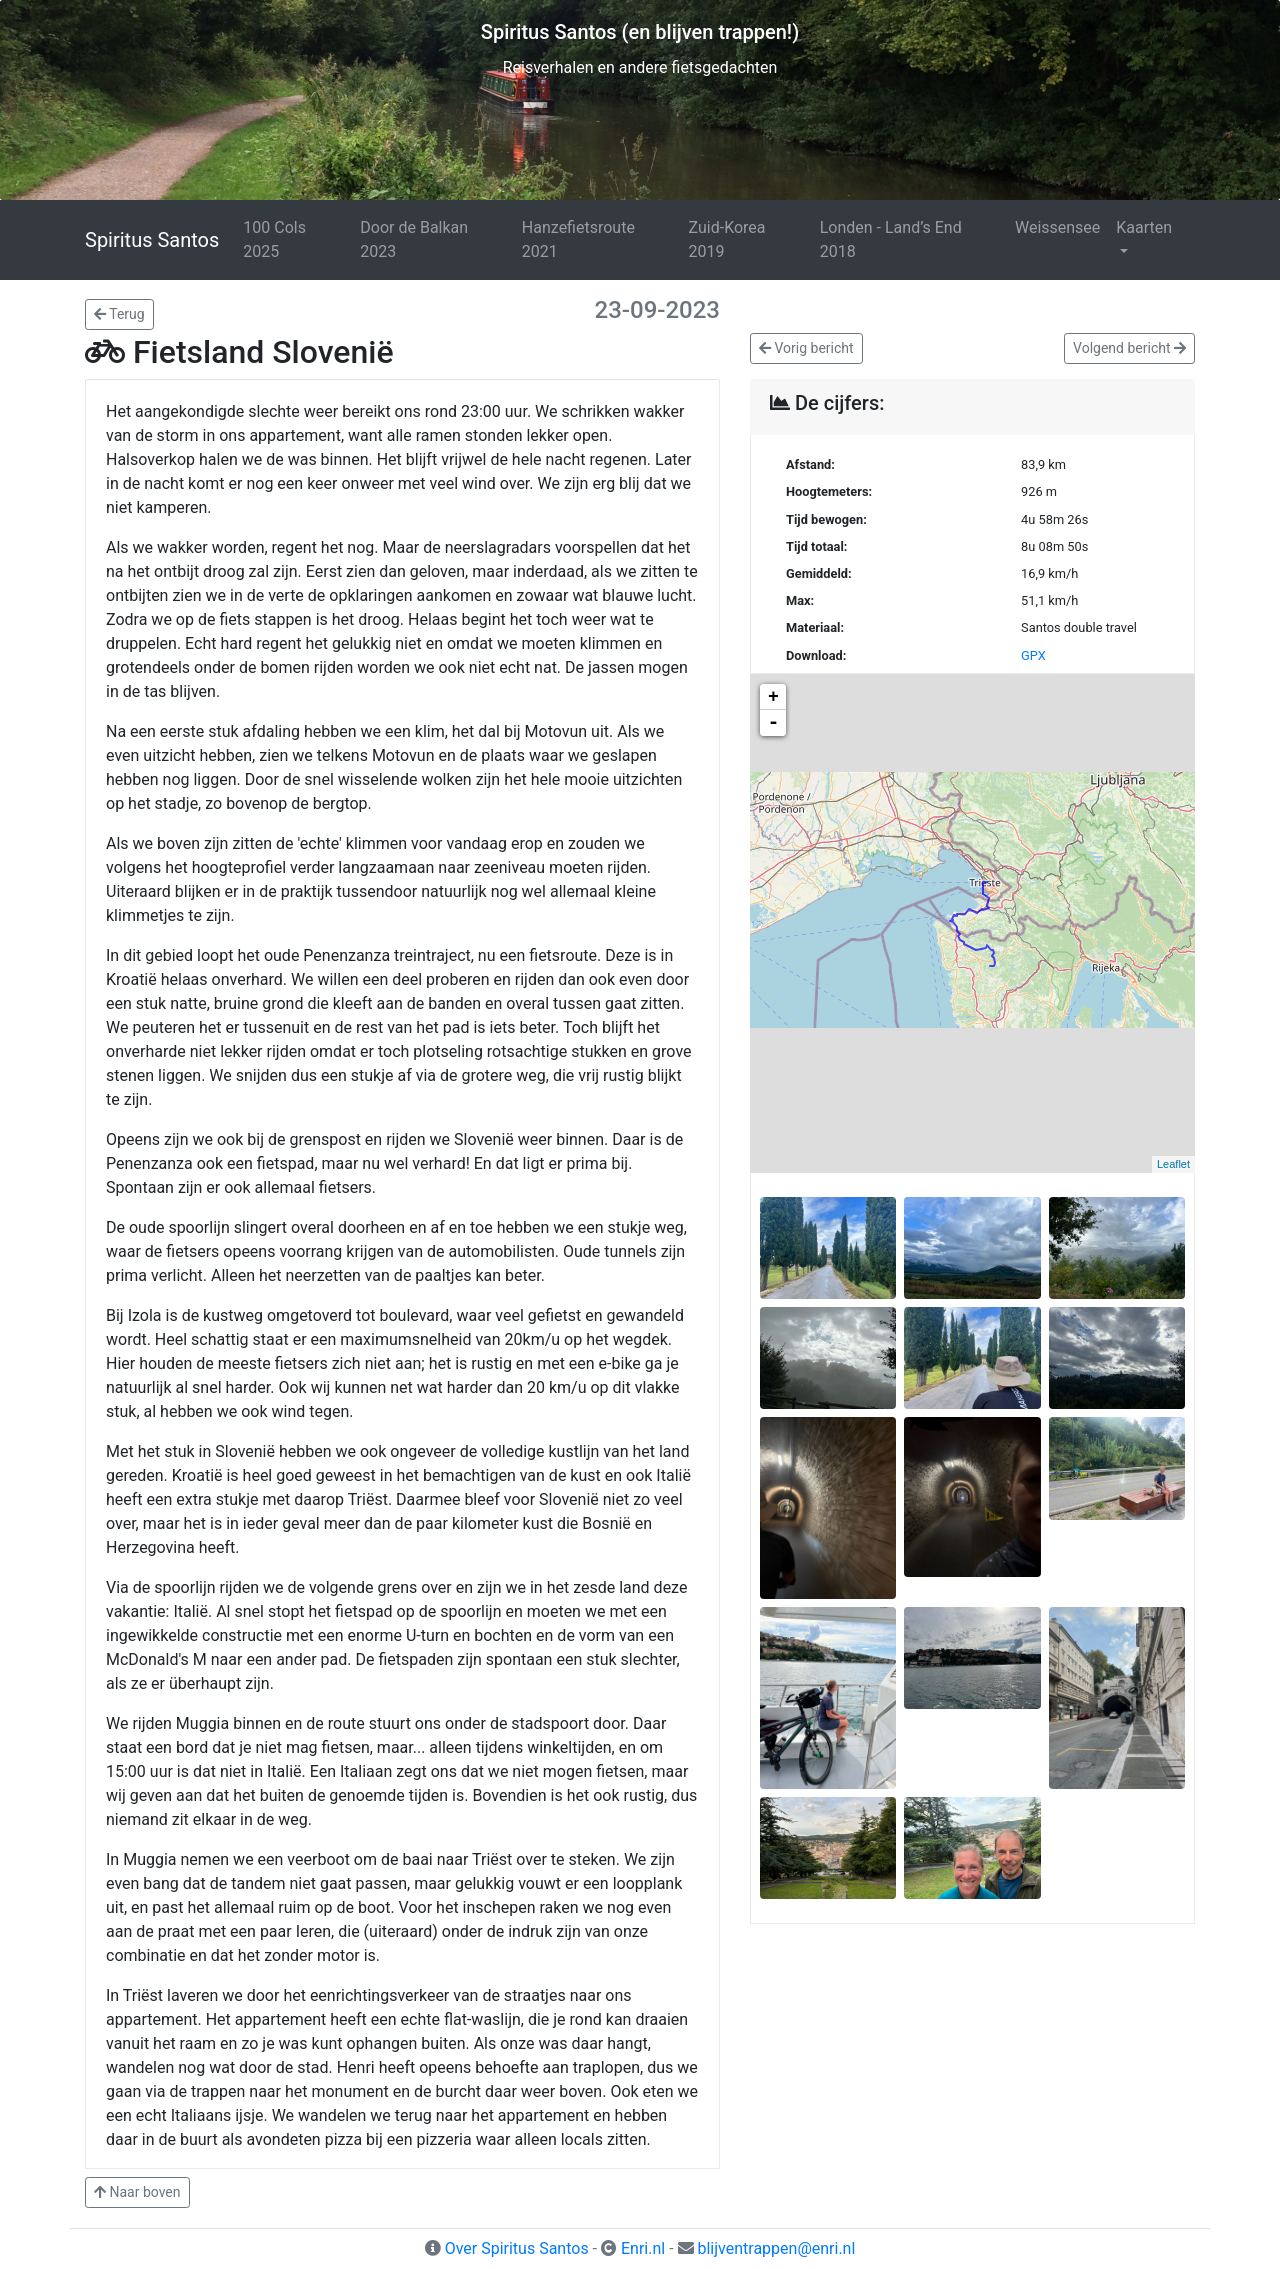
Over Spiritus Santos (517, 2248)
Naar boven (137, 2192)
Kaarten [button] (1144, 227)
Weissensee (1057, 227)
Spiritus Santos (152, 240)
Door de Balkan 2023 (414, 239)
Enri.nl (643, 2248)
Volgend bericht (1129, 348)
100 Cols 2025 (274, 239)
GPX (1033, 655)
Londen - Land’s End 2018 (891, 239)
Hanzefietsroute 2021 (578, 239)
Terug (119, 314)
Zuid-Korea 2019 (727, 239)
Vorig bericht (806, 348)
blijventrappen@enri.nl (776, 2248)
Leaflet (1173, 1164)
